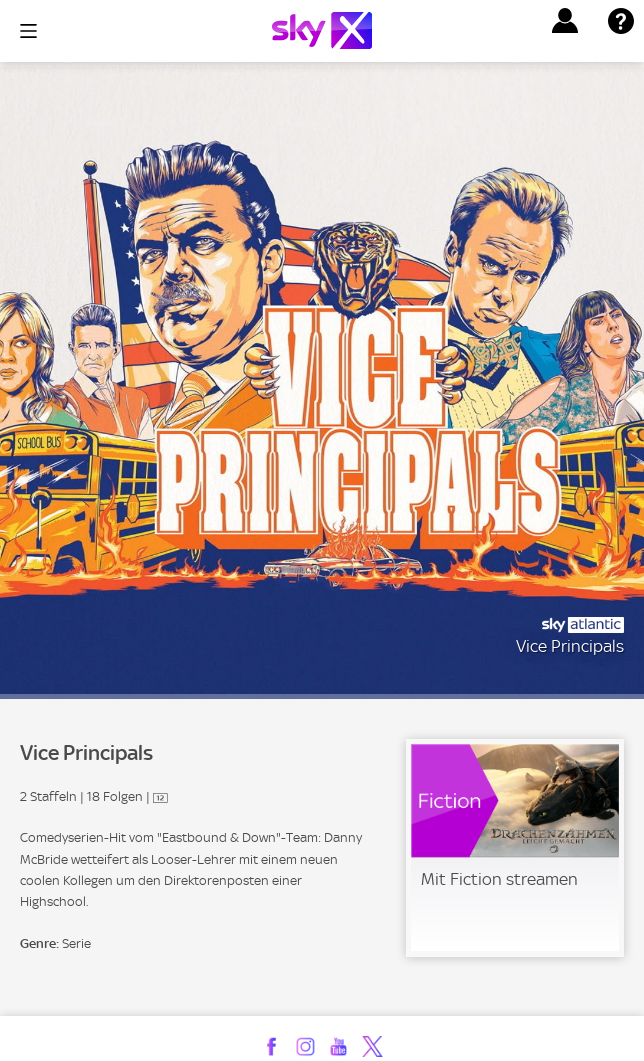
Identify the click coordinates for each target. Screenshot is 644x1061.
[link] (515, 848)
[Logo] (322, 30)
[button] (565, 21)
